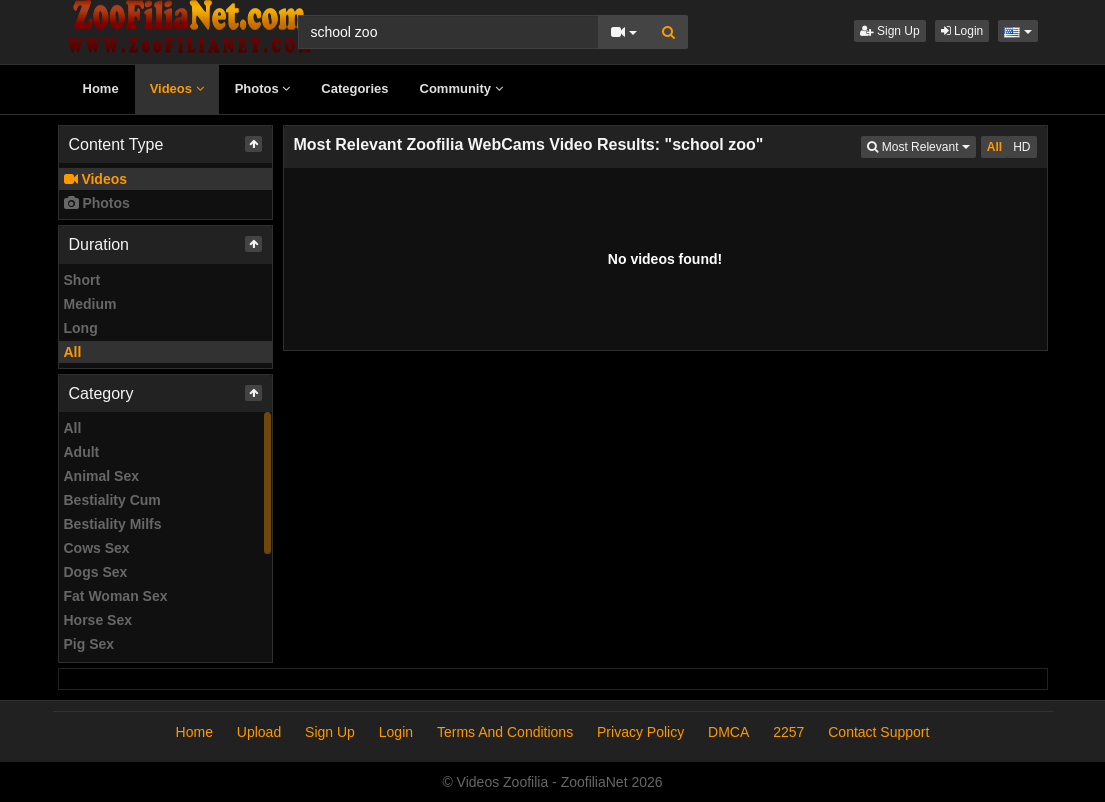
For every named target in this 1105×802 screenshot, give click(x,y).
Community (461, 88)
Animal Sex (101, 476)
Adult (82, 452)
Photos (263, 88)
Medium (90, 304)
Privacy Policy (640, 732)
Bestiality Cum (112, 500)
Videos (177, 88)
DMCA (728, 732)
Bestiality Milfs (113, 524)
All (73, 352)
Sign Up (890, 31)
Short (82, 280)
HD (1021, 147)
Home (101, 88)
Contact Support (878, 732)
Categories (354, 88)
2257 (788, 732)
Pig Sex (89, 644)
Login (962, 31)
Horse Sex (98, 620)
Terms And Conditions (505, 732)
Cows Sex (97, 548)
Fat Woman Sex (116, 596)
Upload (259, 732)
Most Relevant (921, 145)
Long (81, 328)
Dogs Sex (96, 572)
